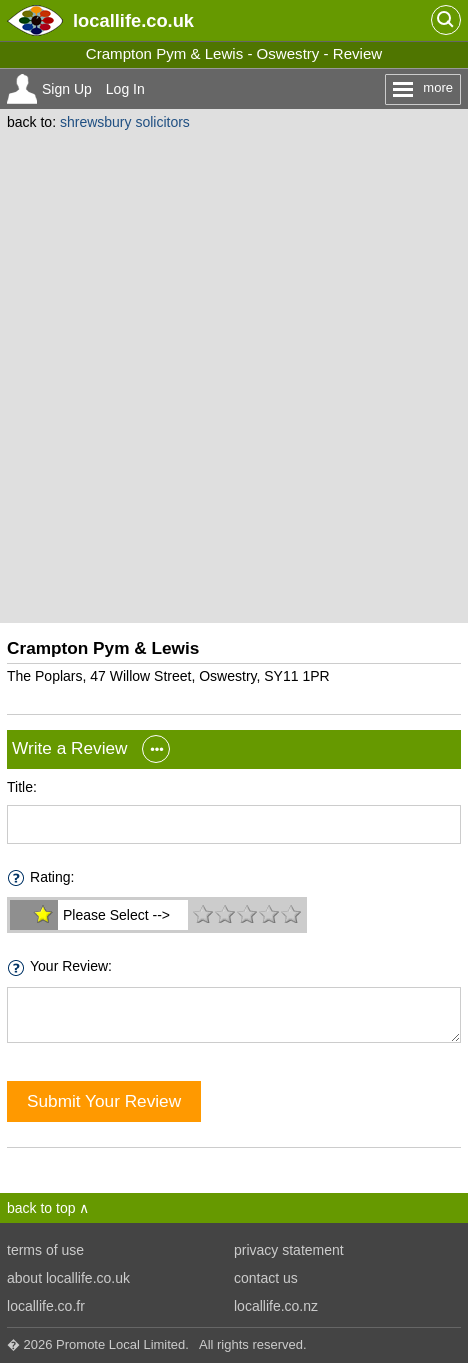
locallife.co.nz (276, 1306)
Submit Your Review (104, 1101)
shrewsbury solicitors (125, 122)
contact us (266, 1278)
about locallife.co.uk (68, 1278)
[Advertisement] (234, 374)
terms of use (45, 1250)
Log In (125, 89)
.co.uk (133, 20)
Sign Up (67, 89)
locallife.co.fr (46, 1306)
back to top (41, 1208)
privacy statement (289, 1250)
